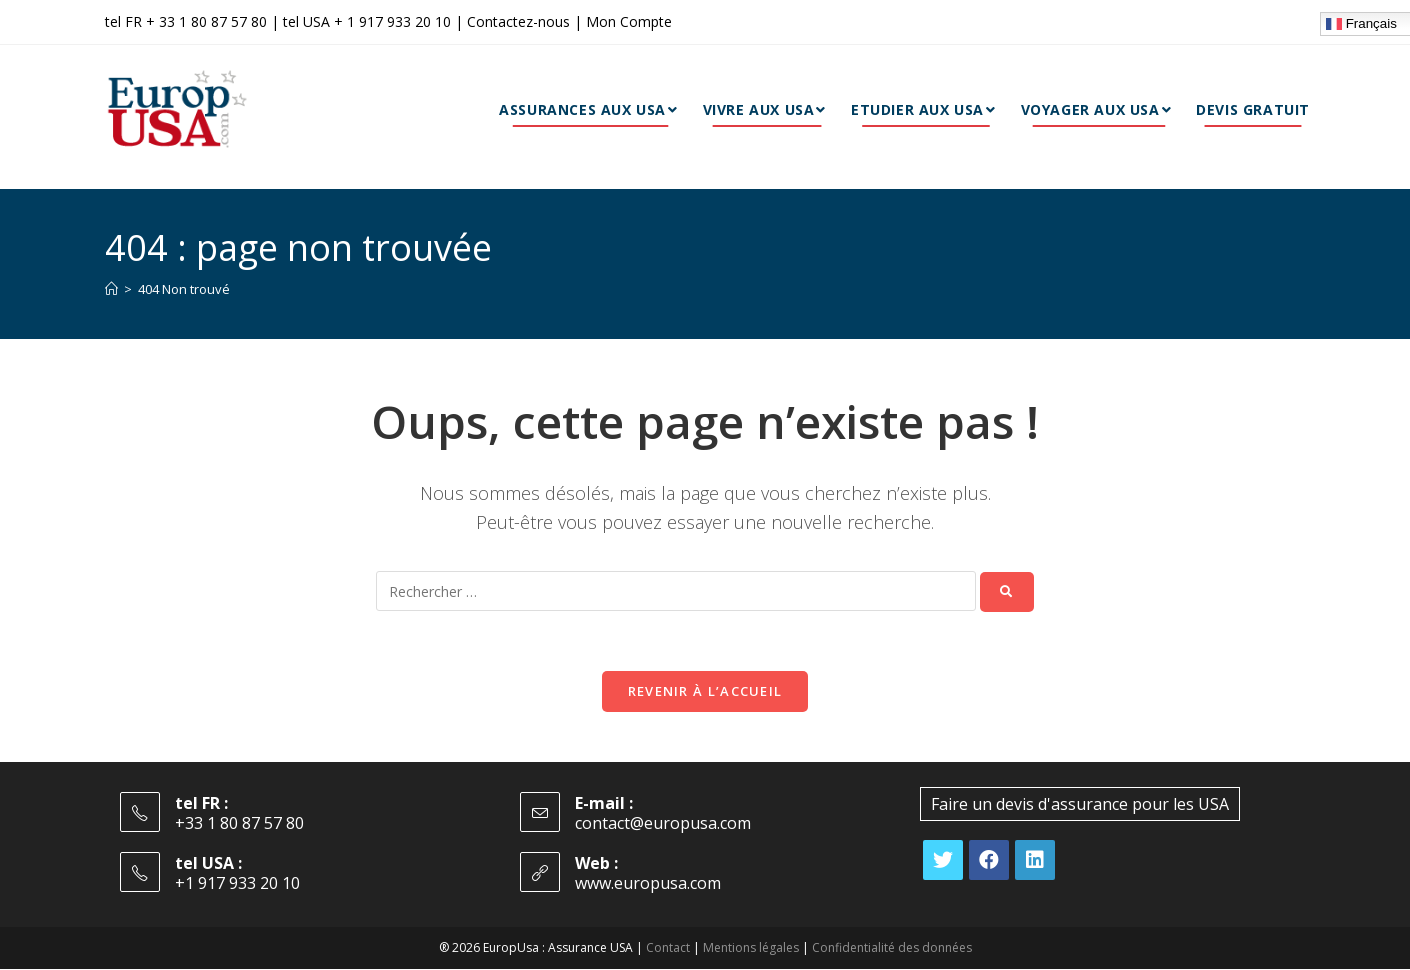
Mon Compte (629, 21)
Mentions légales (750, 948)
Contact (668, 948)
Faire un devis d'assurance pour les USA (1080, 805)
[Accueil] (111, 289)
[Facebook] (989, 861)
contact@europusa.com (663, 824)
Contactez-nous (518, 21)
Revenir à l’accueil (705, 692)
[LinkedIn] (1035, 861)
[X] (943, 861)
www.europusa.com (648, 884)
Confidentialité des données (891, 948)
